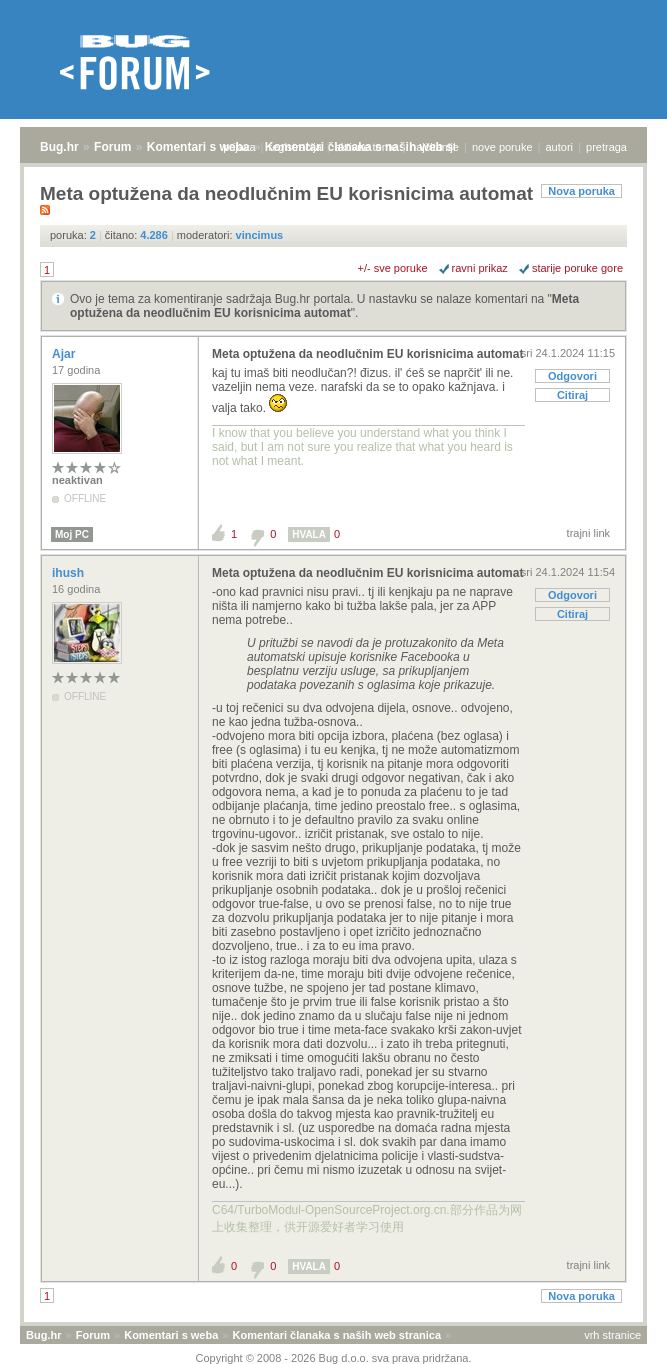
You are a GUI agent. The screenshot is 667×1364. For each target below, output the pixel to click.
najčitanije (434, 147)
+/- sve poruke (393, 268)
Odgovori (572, 376)
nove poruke (502, 147)
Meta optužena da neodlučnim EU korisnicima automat (324, 306)
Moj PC (72, 534)
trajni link (588, 533)
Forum (112, 147)
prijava (239, 147)
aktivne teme (366, 147)
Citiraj (572, 395)
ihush (69, 573)
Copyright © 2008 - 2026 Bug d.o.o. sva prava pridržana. (334, 1358)
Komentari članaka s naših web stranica (337, 1335)
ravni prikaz (480, 268)
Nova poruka (581, 191)
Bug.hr (59, 147)
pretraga (606, 147)
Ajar (65, 354)
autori (560, 147)
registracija (295, 147)
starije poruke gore (577, 268)
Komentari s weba (198, 147)
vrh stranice (612, 1335)
